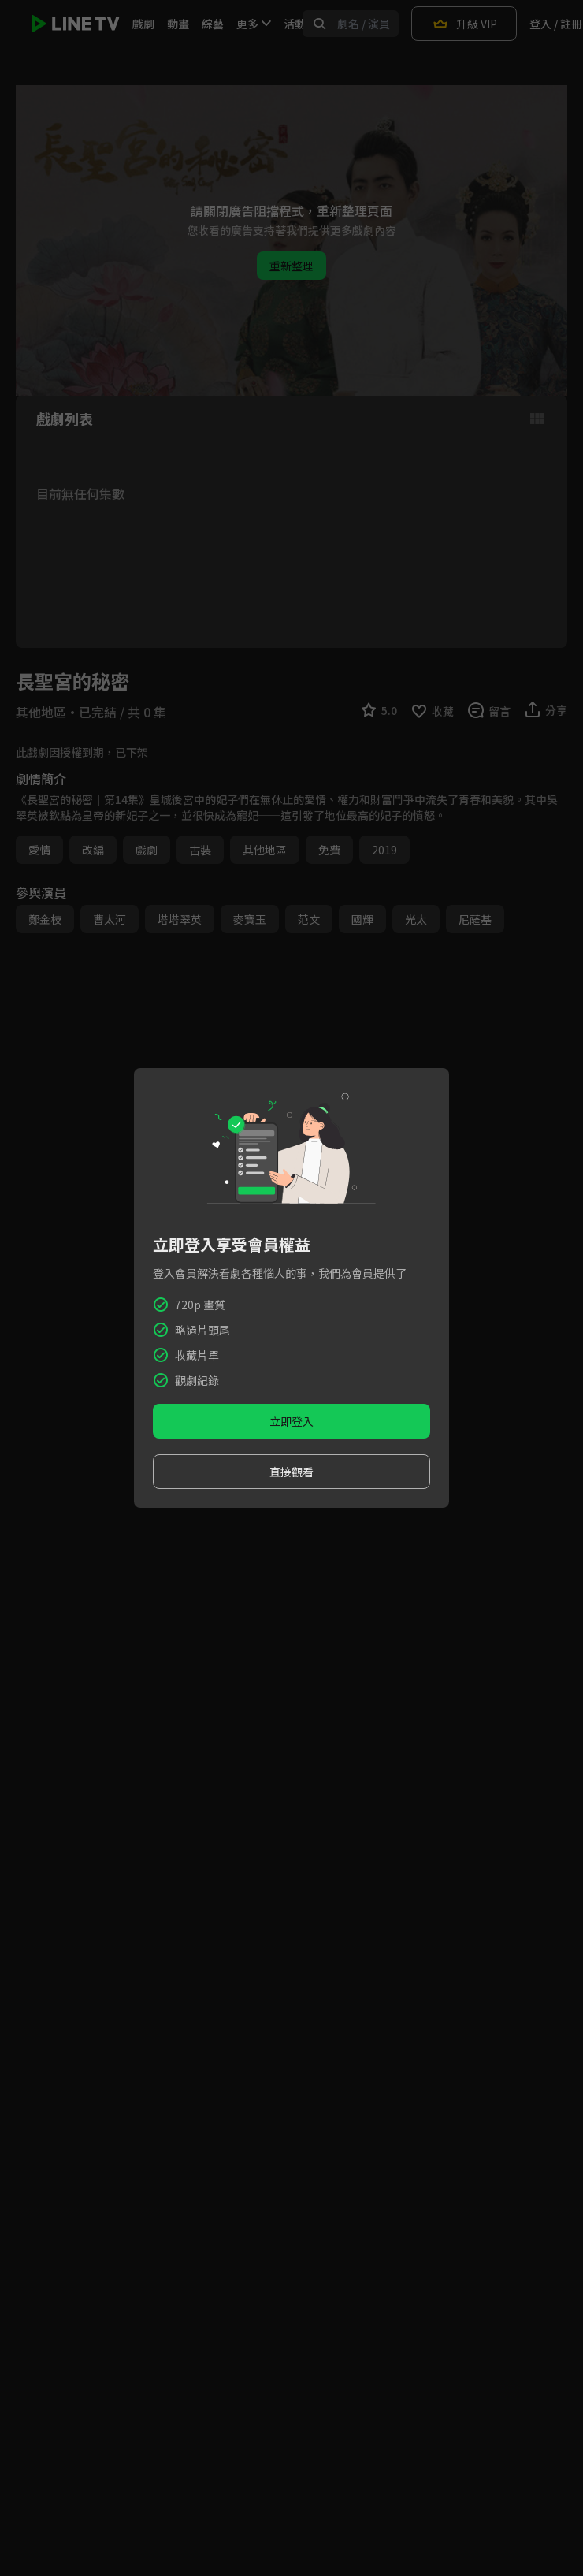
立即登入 (291, 1421)
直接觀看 (291, 1472)
